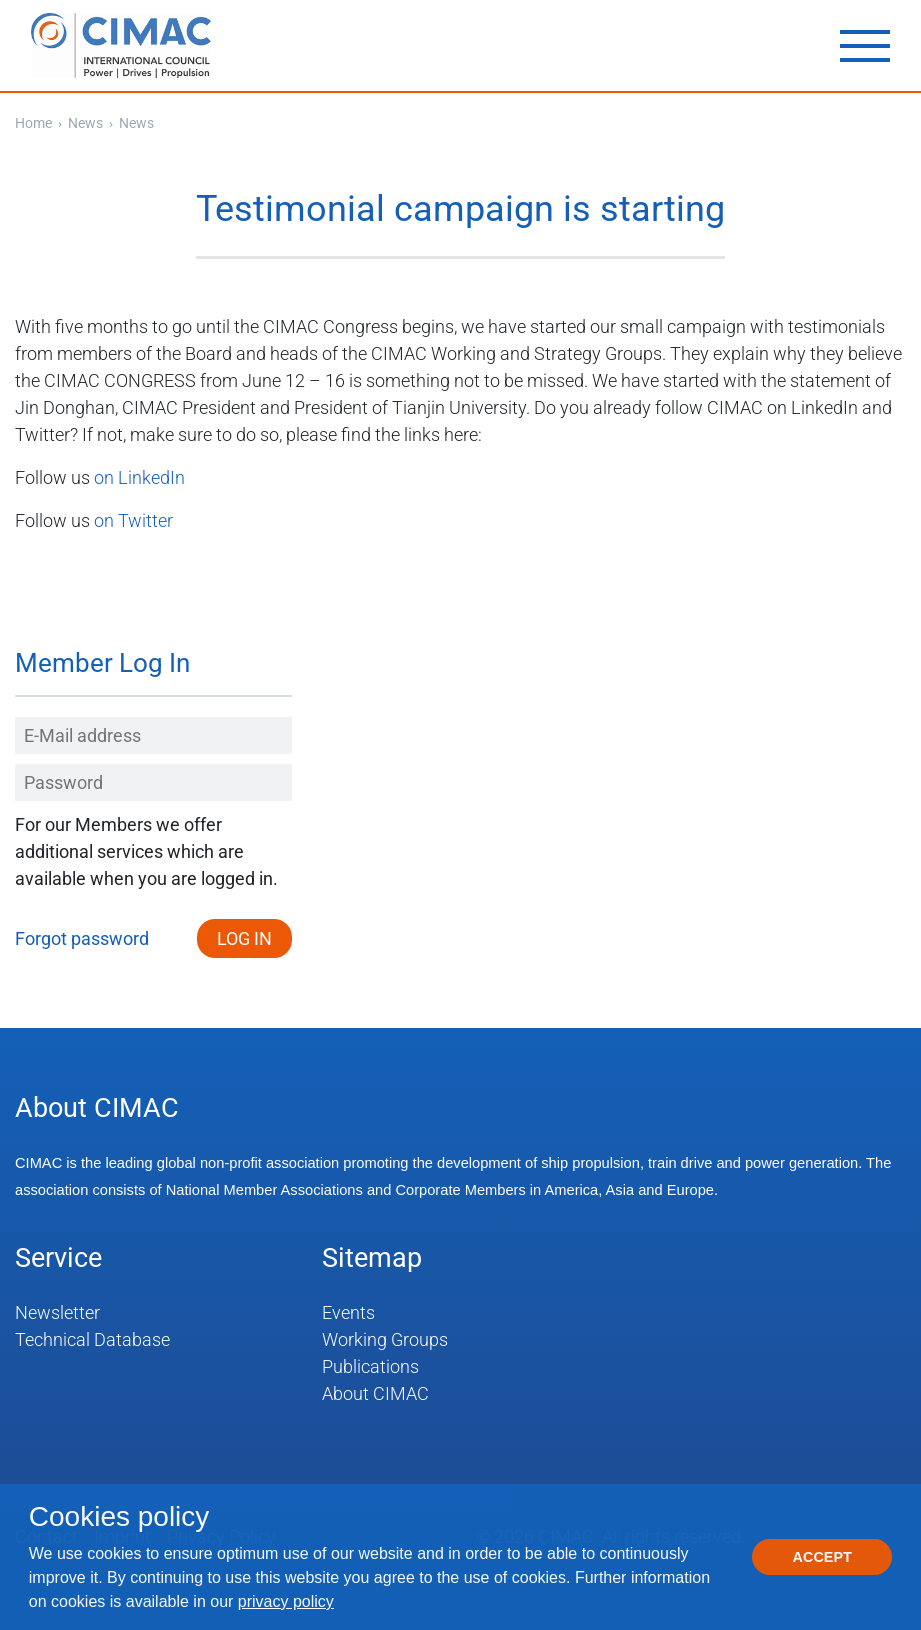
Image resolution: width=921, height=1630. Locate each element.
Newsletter (57, 1312)
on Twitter (133, 520)
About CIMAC (375, 1393)
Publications (370, 1366)
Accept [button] (822, 1557)
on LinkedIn (139, 477)
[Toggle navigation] (865, 46)
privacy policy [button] (286, 1601)
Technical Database (92, 1339)
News (87, 123)
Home (33, 123)
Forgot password (82, 938)
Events (348, 1312)
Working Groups (385, 1339)
